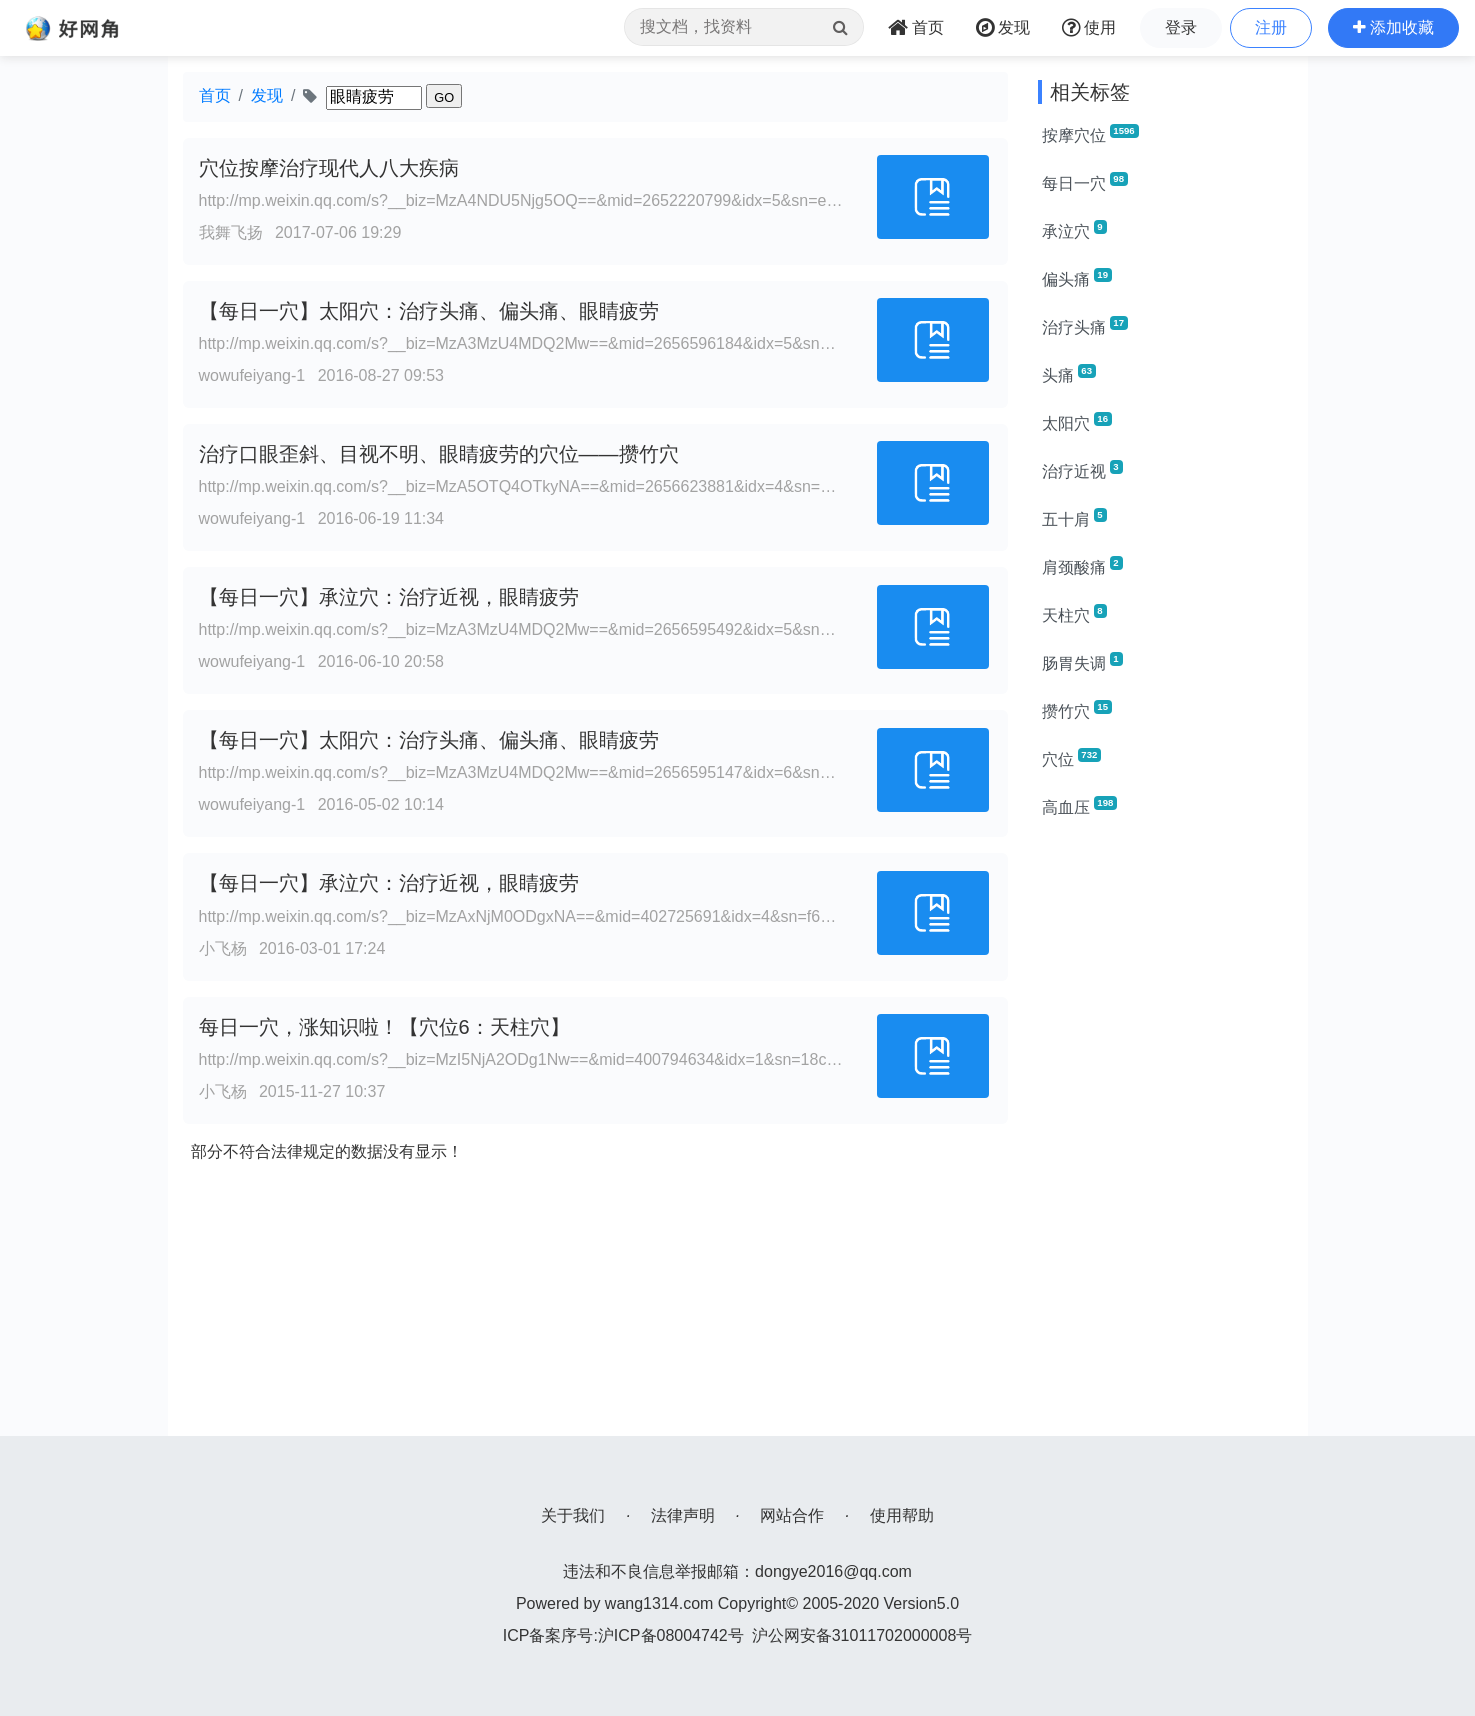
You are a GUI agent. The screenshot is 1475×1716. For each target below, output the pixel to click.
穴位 (1072, 758)
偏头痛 (1077, 278)
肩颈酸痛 (1082, 566)
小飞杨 (223, 948)
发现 (267, 95)
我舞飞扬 (231, 232)
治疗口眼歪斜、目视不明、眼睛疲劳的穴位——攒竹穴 (439, 454)
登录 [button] (1181, 27)
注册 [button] (1271, 27)
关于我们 (573, 1515)
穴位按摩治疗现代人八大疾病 (329, 168)
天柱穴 (1074, 614)
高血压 (1080, 806)
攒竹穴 (1077, 710)
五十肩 (1074, 518)
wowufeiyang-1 (252, 375)
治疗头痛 (1085, 326)
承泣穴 (1074, 230)
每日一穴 (1085, 182)
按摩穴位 (1090, 134)
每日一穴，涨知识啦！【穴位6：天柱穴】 (384, 1027)
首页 (215, 95)
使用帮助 (902, 1515)
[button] (1393, 28)
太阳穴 (1077, 422)
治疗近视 (1082, 470)
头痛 (1069, 374)
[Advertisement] (1165, 1136)
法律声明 (683, 1515)
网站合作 (792, 1515)
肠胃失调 (1082, 662)
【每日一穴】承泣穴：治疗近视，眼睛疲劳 (389, 597)
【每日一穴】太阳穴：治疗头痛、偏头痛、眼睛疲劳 (429, 311)
